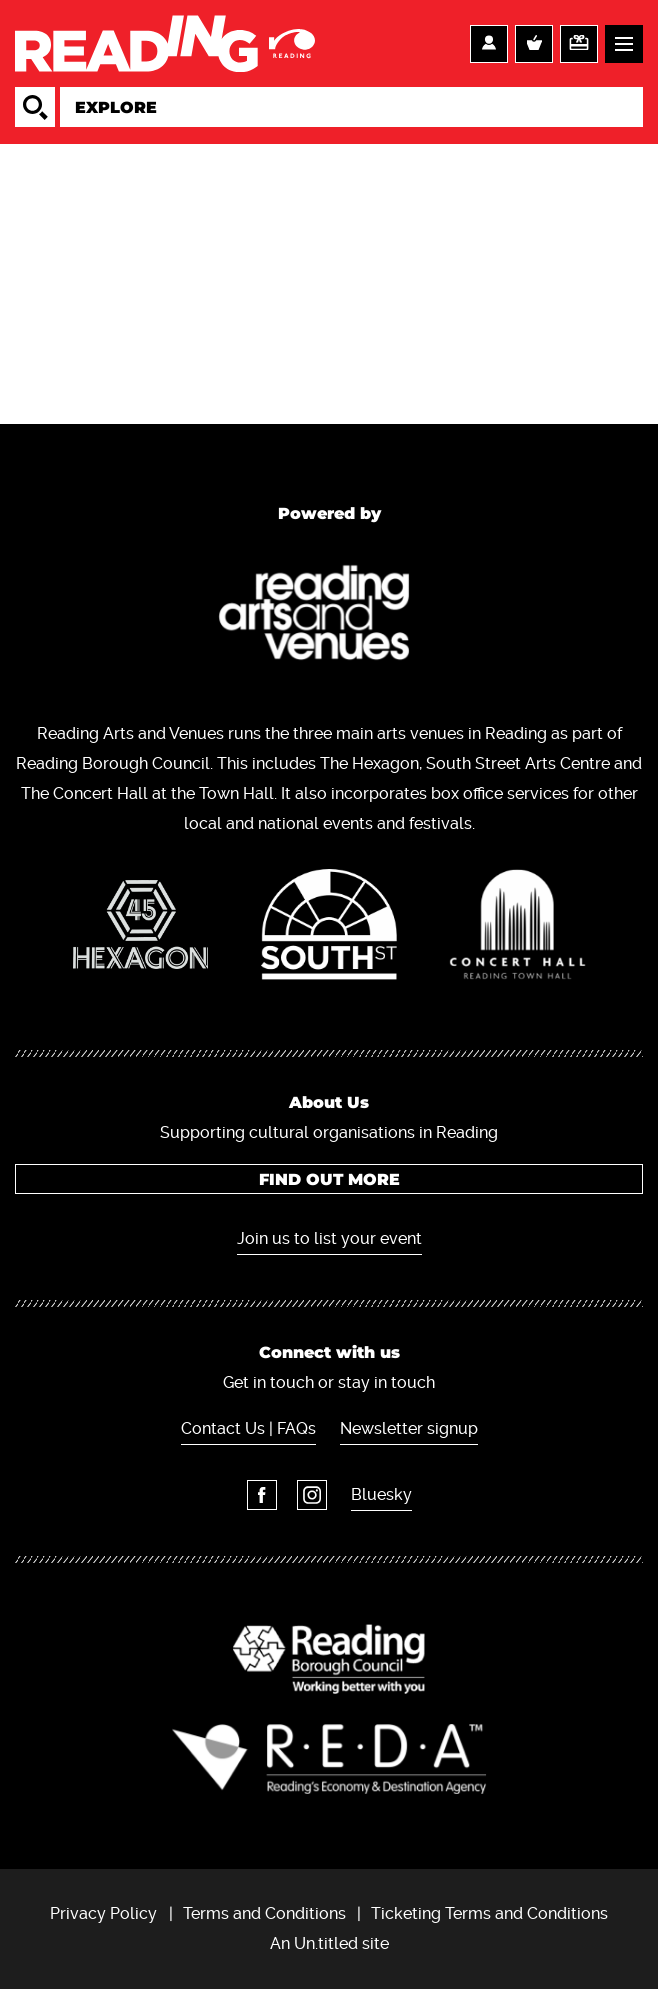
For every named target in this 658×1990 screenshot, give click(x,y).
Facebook (262, 1495)
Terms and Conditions (264, 1913)
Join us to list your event (329, 1238)
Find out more (329, 1179)
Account (489, 44)
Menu (624, 44)
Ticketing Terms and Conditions (489, 1913)
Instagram (312, 1495)
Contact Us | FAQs (248, 1428)
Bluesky (381, 1494)
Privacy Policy (103, 1913)
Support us (579, 44)
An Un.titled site (329, 1943)
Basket (534, 44)
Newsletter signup (409, 1428)
